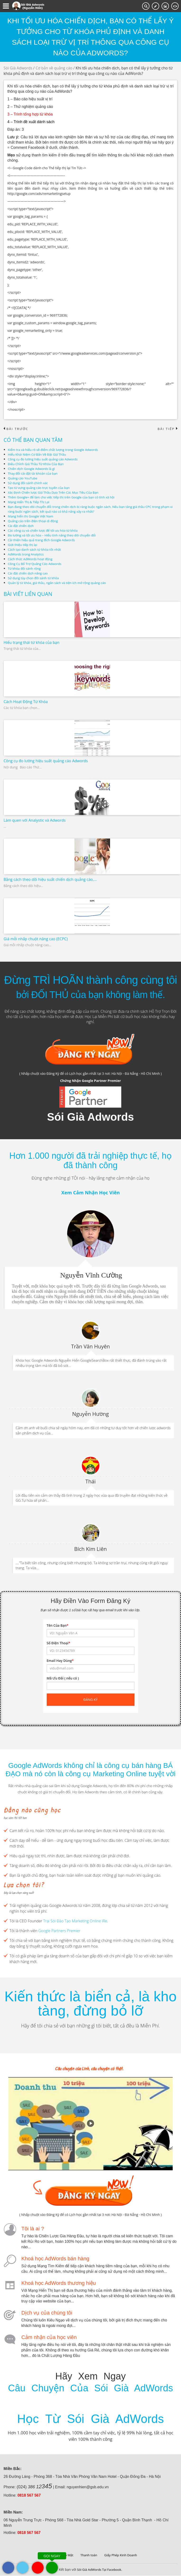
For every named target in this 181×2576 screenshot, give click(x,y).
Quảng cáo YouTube (23, 478)
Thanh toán (89, 2555)
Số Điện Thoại (58, 1643)
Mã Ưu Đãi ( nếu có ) (63, 1678)
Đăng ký (91, 1700)
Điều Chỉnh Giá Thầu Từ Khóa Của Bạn (37, 464)
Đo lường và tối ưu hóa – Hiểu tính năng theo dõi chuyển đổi (54, 535)
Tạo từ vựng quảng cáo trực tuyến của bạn (40, 488)
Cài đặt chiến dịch (21, 526)
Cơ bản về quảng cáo (54, 68)
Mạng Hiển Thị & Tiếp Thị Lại (30, 502)
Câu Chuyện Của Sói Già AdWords (90, 2388)
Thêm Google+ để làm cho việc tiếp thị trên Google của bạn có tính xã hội (64, 497)
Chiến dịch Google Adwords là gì (32, 469)
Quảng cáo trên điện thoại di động (34, 521)
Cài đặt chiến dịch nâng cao (29, 573)
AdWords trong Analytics (27, 554)
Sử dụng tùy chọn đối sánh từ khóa (35, 578)
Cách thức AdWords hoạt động (31, 559)
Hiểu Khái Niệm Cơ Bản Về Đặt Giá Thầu (38, 454)
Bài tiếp (167, 429)
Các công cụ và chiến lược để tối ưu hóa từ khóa (44, 530)
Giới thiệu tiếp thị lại (23, 545)
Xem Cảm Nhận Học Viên (90, 1193)
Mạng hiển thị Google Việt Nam (32, 516)
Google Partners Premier (59, 1931)
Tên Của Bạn (58, 1625)
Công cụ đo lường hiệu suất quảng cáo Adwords (45, 459)
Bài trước (17, 429)
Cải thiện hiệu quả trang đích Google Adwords (43, 540)
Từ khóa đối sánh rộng (25, 568)
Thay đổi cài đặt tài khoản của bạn (34, 473)
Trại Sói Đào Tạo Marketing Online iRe (75, 1921)
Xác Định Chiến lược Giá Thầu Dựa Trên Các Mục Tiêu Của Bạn (55, 492)
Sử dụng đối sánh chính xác (29, 483)
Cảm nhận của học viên (49, 2337)
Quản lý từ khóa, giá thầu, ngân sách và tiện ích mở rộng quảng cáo (59, 583)
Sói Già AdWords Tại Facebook (99, 2570)
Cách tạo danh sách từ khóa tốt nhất (36, 549)
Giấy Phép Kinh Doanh (122, 2555)
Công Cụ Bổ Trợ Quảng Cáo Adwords (36, 564)
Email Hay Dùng (60, 1661)
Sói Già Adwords (18, 68)
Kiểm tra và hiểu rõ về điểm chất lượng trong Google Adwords (55, 450)
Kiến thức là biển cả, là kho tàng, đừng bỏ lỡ (91, 2004)
